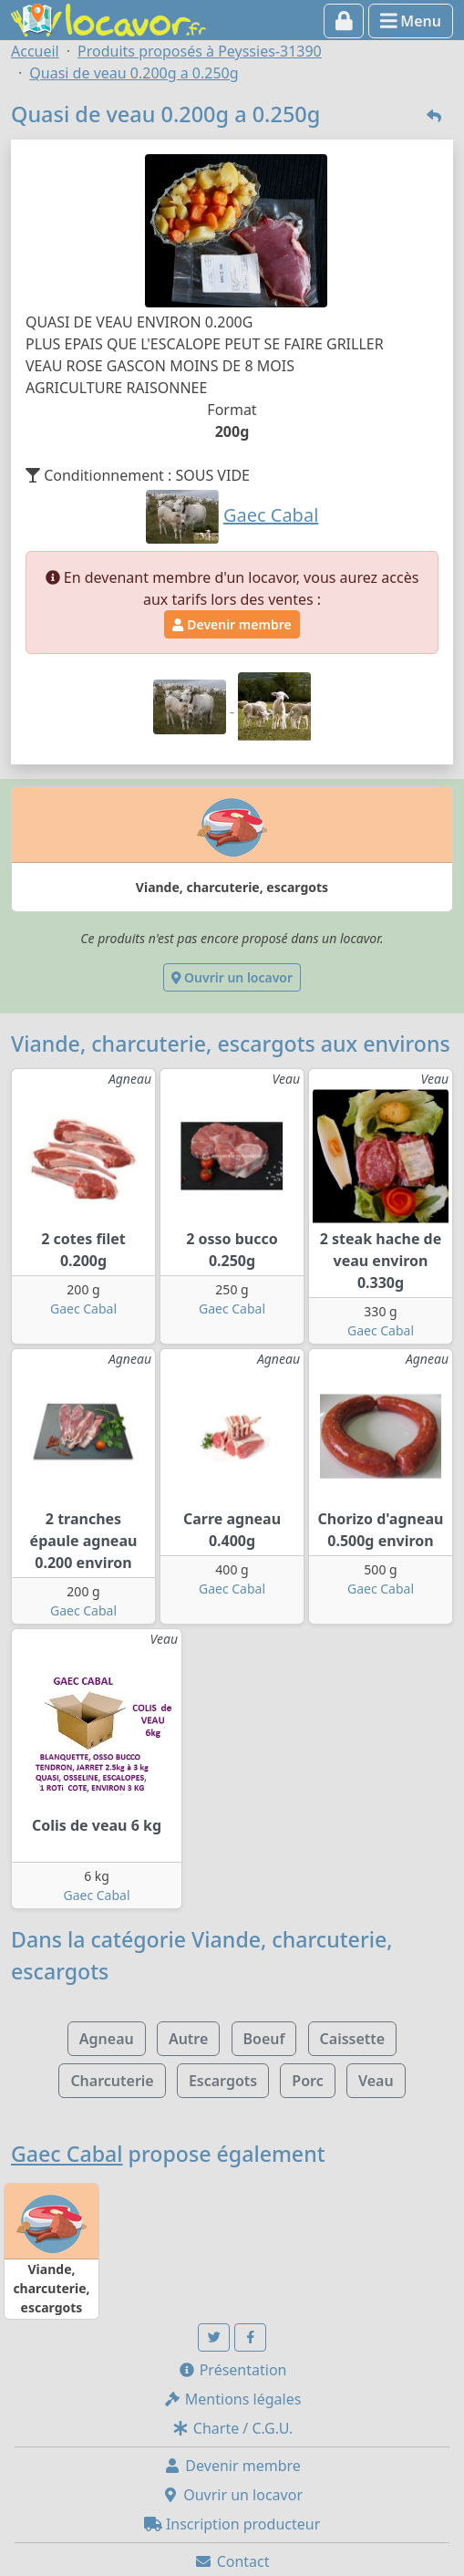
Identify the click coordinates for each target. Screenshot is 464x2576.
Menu (410, 21)
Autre (188, 2039)
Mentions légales (232, 2399)
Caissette (353, 2039)
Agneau (106, 2039)
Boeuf (264, 2039)
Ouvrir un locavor (232, 977)
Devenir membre (231, 624)
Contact (231, 2561)
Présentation (232, 2370)
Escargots (223, 2081)
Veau (376, 2081)
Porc (307, 2081)
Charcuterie (111, 2081)
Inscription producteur (232, 2524)
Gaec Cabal (83, 1308)
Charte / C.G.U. (232, 2428)
